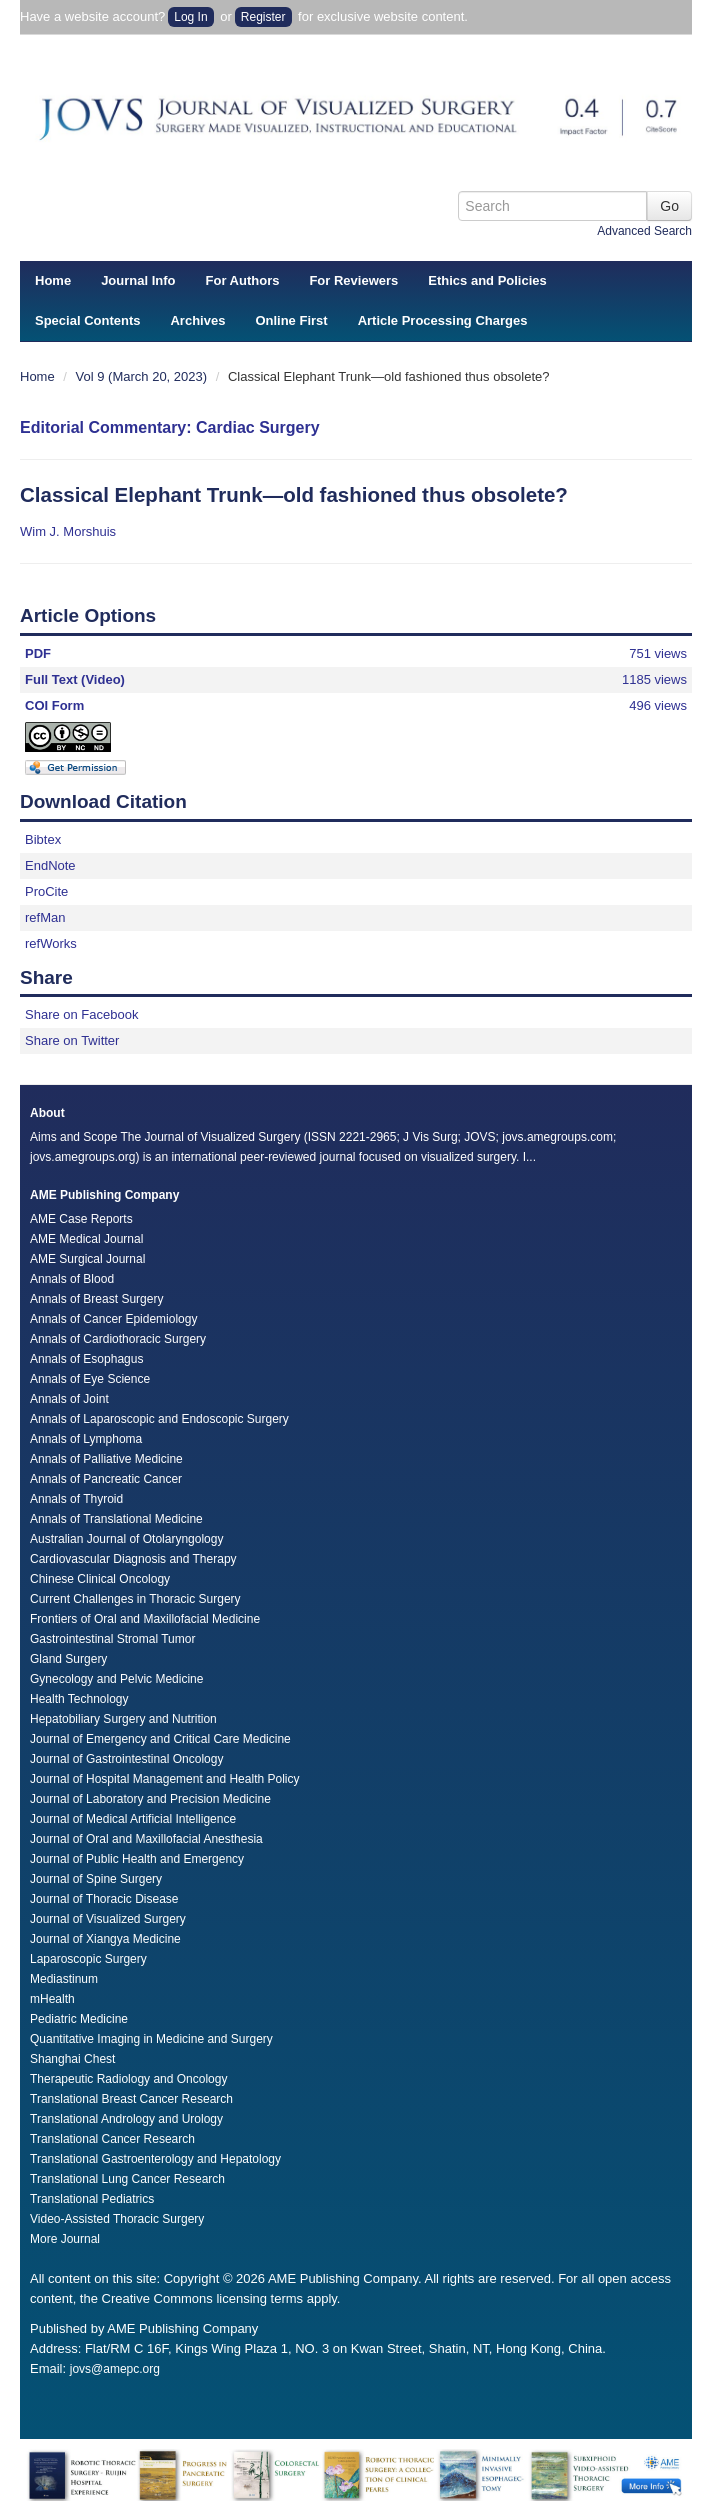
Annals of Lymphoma (86, 1439)
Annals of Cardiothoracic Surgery (118, 1339)
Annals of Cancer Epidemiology (113, 1319)
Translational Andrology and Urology (126, 2119)
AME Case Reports (81, 1219)
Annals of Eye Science (90, 1379)
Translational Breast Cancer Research (131, 2099)
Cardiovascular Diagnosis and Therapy (133, 1559)
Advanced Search (644, 231)
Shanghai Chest (72, 2059)
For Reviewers (353, 280)
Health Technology (79, 1699)
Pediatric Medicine (79, 2019)
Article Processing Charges (443, 320)
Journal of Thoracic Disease (104, 1899)
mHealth (52, 1999)
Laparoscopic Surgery (88, 1959)
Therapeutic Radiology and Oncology (128, 2079)
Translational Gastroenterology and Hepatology (155, 2159)
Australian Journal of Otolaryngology (126, 1539)
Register (263, 17)
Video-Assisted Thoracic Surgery (117, 2219)
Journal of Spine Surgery (96, 1879)
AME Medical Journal (86, 1239)
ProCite (46, 891)
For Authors (243, 280)
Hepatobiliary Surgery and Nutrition (123, 1719)
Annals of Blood (72, 1279)
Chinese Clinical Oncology (100, 1579)
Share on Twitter (72, 1040)
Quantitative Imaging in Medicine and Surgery (151, 2039)
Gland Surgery (68, 1659)
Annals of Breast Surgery (96, 1299)
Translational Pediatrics (92, 2199)
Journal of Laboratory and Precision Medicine (150, 1799)
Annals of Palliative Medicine (106, 1459)
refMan (45, 917)
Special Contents (87, 320)
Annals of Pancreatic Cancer (106, 1479)
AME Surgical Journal (87, 1259)
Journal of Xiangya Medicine (105, 1939)
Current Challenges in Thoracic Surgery (135, 1599)
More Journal (65, 2239)
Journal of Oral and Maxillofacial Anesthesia (146, 1839)
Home (53, 280)
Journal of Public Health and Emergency (137, 1859)
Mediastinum (64, 1979)
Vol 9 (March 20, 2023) (143, 376)
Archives (197, 320)
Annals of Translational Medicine (116, 1519)
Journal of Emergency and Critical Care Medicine (160, 1739)
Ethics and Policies (487, 280)
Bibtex (43, 839)
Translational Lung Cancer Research (127, 2179)
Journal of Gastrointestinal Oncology (126, 1759)
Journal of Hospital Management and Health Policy (164, 1779)
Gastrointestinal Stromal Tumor (112, 1639)
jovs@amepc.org (115, 2369)
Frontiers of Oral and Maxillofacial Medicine (145, 1619)
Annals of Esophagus (86, 1359)
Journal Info (138, 280)
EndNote (50, 865)
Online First (291, 320)
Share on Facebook (81, 1014)
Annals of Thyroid (76, 1499)
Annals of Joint (69, 1399)
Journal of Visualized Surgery (108, 1919)
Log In (190, 17)
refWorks (51, 943)
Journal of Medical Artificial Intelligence (133, 1819)
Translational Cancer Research (112, 2139)
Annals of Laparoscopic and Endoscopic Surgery (159, 1419)
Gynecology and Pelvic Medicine (116, 1679)
